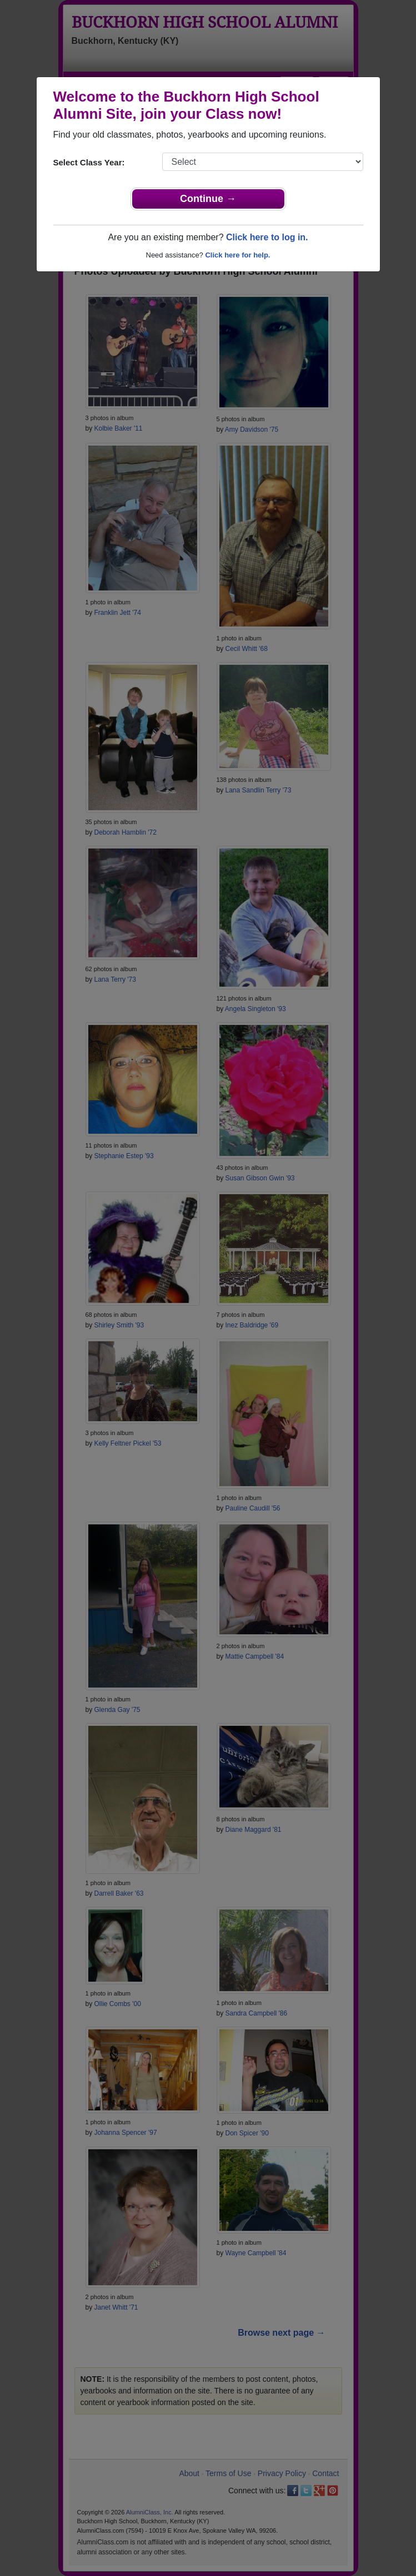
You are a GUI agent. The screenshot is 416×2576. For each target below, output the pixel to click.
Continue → (208, 198)
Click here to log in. (267, 237)
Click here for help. (237, 255)
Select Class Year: (89, 162)
